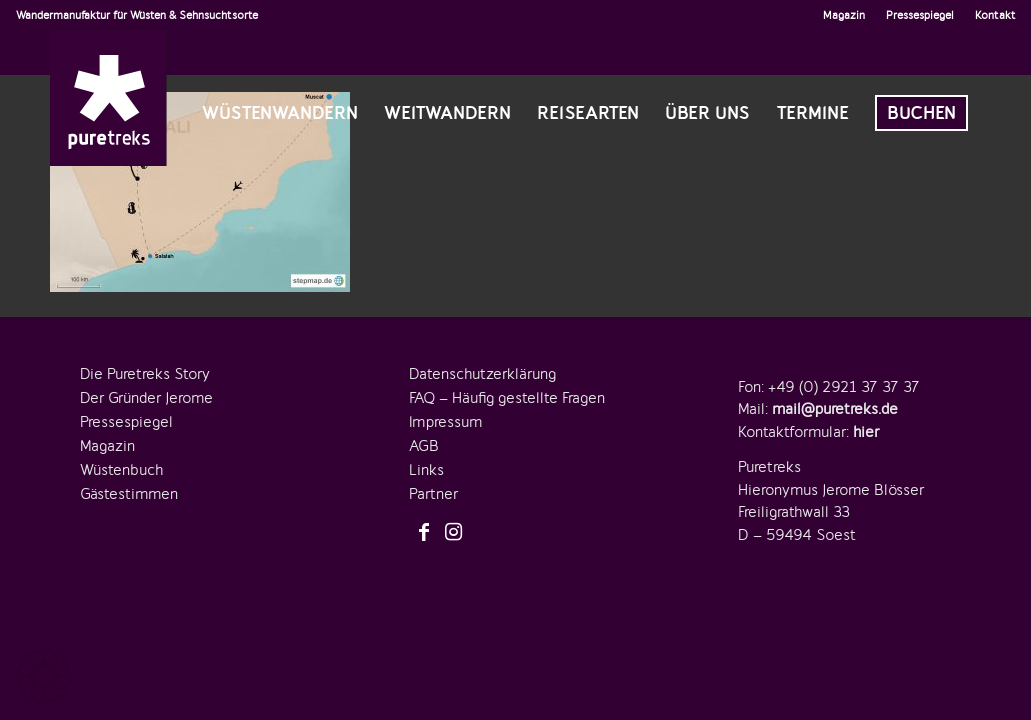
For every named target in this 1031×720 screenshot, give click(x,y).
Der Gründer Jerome (146, 398)
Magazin (844, 15)
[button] (44, 676)
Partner (433, 494)
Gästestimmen (129, 494)
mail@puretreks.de (835, 409)
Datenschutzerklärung (482, 374)
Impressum (445, 422)
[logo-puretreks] (108, 98)
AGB (424, 446)
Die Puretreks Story (145, 374)
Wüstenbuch (121, 470)
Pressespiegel (920, 15)
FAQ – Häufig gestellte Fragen (507, 398)
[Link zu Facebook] (424, 533)
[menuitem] (844, 15)
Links (426, 470)
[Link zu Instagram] (454, 533)
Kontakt (995, 15)
